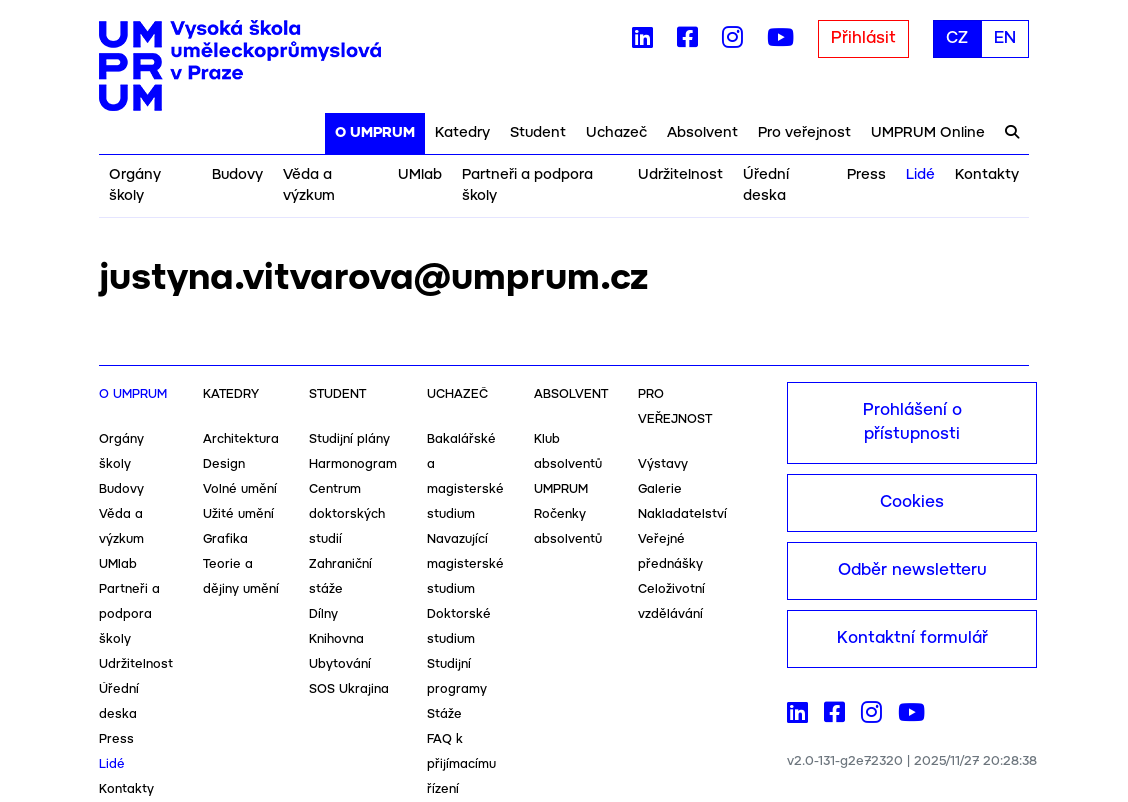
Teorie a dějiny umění (241, 577)
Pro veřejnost (804, 133)
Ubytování (340, 664)
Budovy (237, 175)
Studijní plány (349, 439)
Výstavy (663, 464)
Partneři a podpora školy (527, 185)
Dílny (323, 614)
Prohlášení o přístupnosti (912, 422)
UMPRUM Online (928, 133)
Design (224, 464)
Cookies (912, 502)
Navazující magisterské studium (465, 564)
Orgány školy (135, 185)
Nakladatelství (682, 514)
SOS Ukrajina (349, 689)
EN (1005, 38)
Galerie (660, 489)
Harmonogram (353, 464)
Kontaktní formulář (912, 638)
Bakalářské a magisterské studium (465, 477)
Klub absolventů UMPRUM (568, 464)
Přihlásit (863, 38)
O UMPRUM (375, 133)
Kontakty (987, 175)
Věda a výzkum (309, 185)
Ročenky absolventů (568, 527)
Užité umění (238, 514)
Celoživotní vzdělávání (671, 602)
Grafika (225, 539)
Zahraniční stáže (340, 577)
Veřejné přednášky (670, 552)
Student (538, 133)
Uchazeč (616, 133)
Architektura (241, 439)
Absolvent (702, 133)
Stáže (444, 714)
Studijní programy (457, 677)
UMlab (420, 175)
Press (866, 175)
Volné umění (240, 489)
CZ (957, 38)
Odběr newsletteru (912, 570)
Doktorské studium (459, 627)
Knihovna (336, 639)
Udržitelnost (680, 175)
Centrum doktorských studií (347, 514)
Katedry (462, 133)
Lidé (920, 175)
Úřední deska (766, 185)
